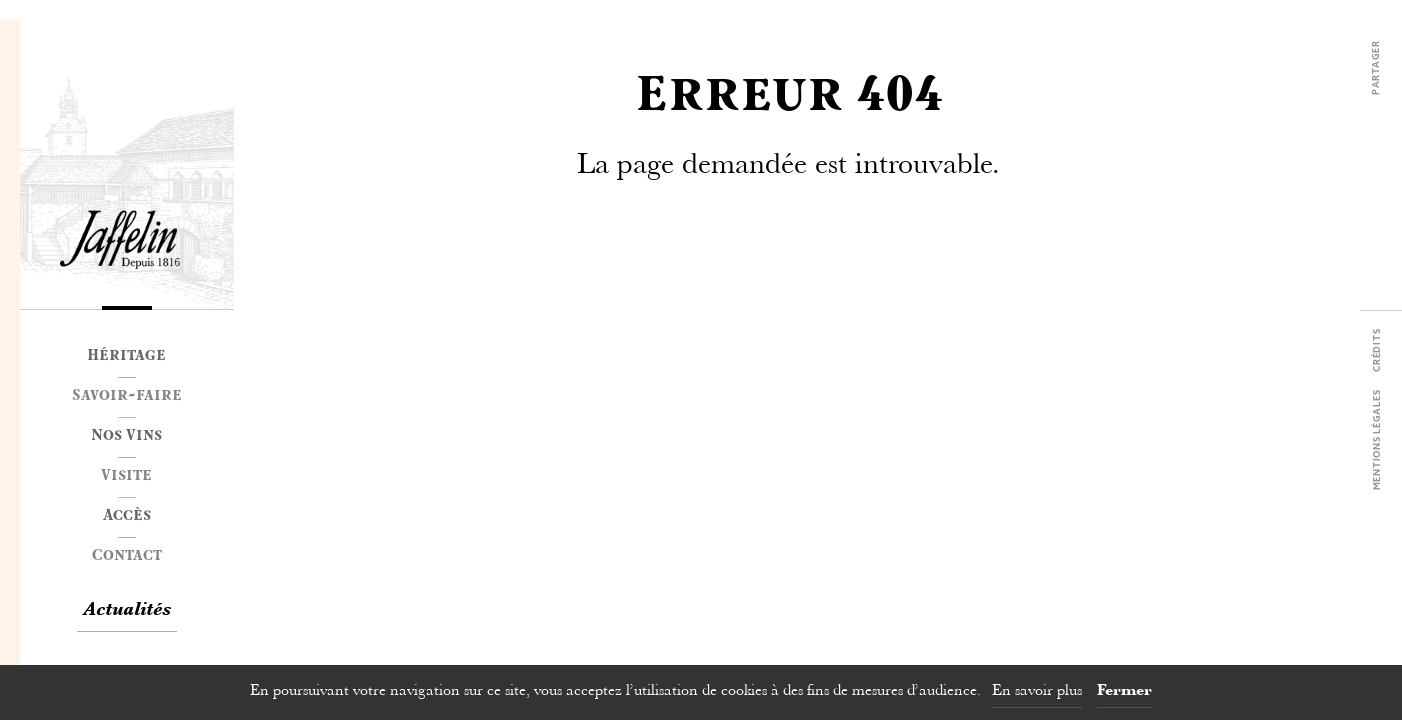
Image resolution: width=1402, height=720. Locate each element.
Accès (127, 517)
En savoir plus (1037, 691)
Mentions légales (1377, 440)
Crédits (1377, 350)
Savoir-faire (127, 397)
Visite (126, 477)
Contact (127, 557)
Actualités (127, 611)
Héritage (126, 357)
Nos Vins (126, 437)
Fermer (1124, 691)
